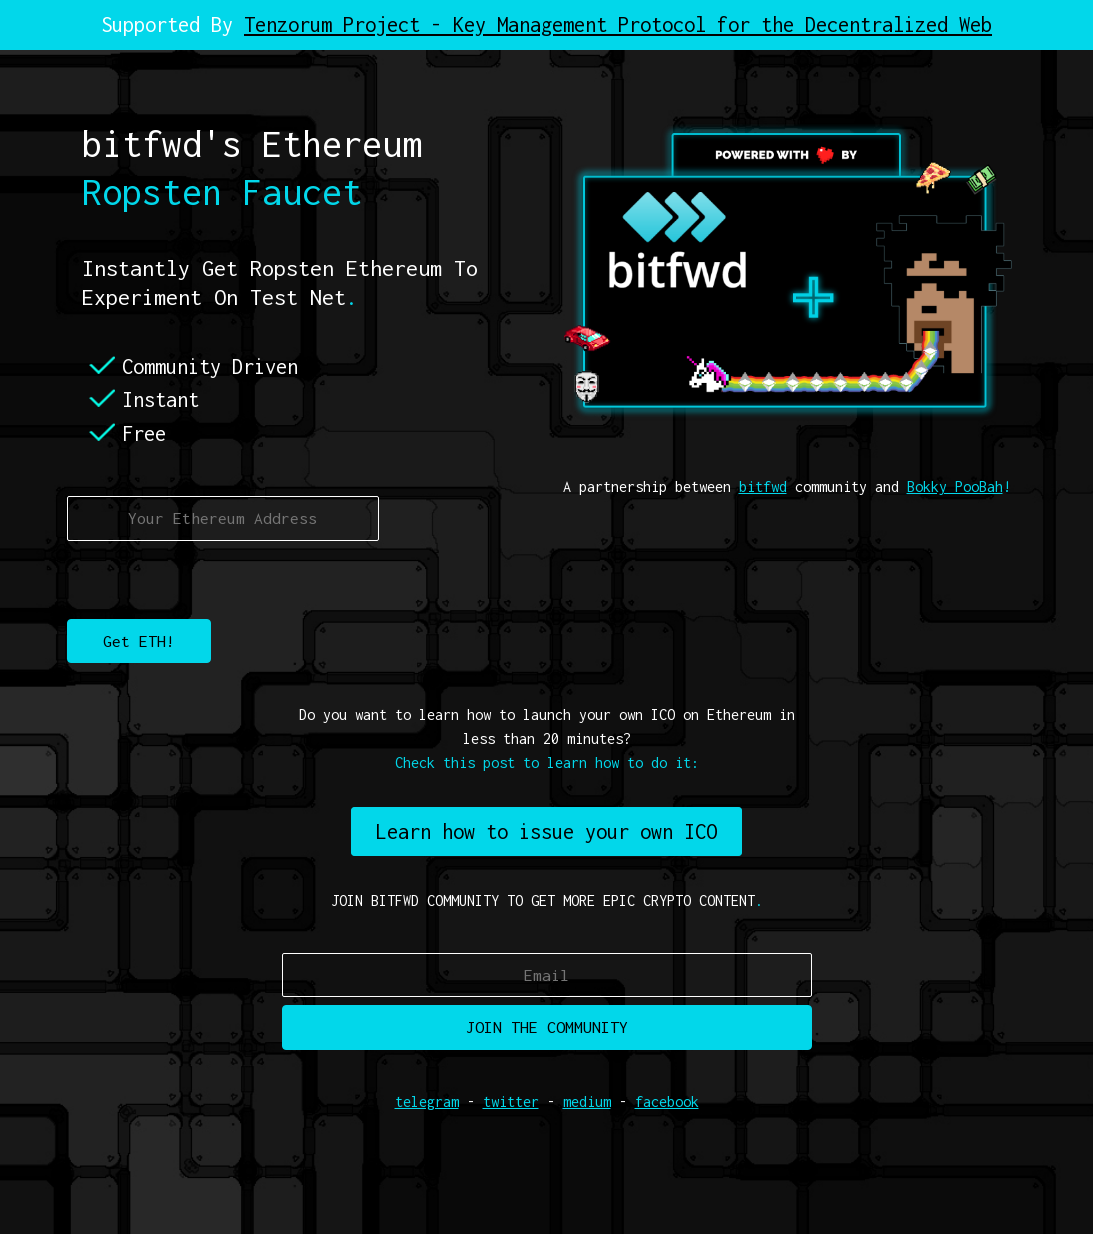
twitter (511, 1101)
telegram (427, 1101)
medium (587, 1101)
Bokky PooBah (955, 486)
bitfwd (763, 486)
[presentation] (219, 580)
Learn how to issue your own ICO (546, 831)
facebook (667, 1101)
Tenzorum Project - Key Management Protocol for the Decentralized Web (618, 24)
